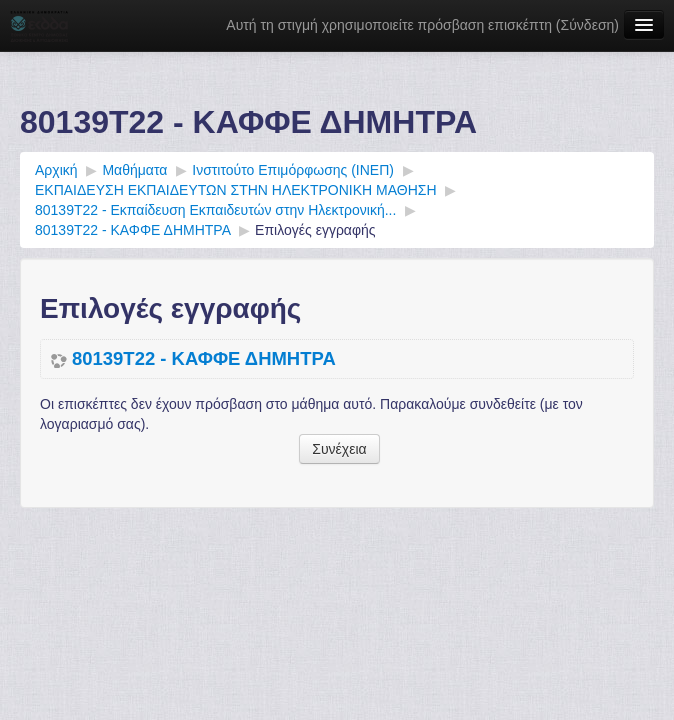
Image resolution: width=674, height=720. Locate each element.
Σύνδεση (588, 25)
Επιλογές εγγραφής (315, 230)
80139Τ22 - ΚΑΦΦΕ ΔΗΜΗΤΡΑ (204, 359)
